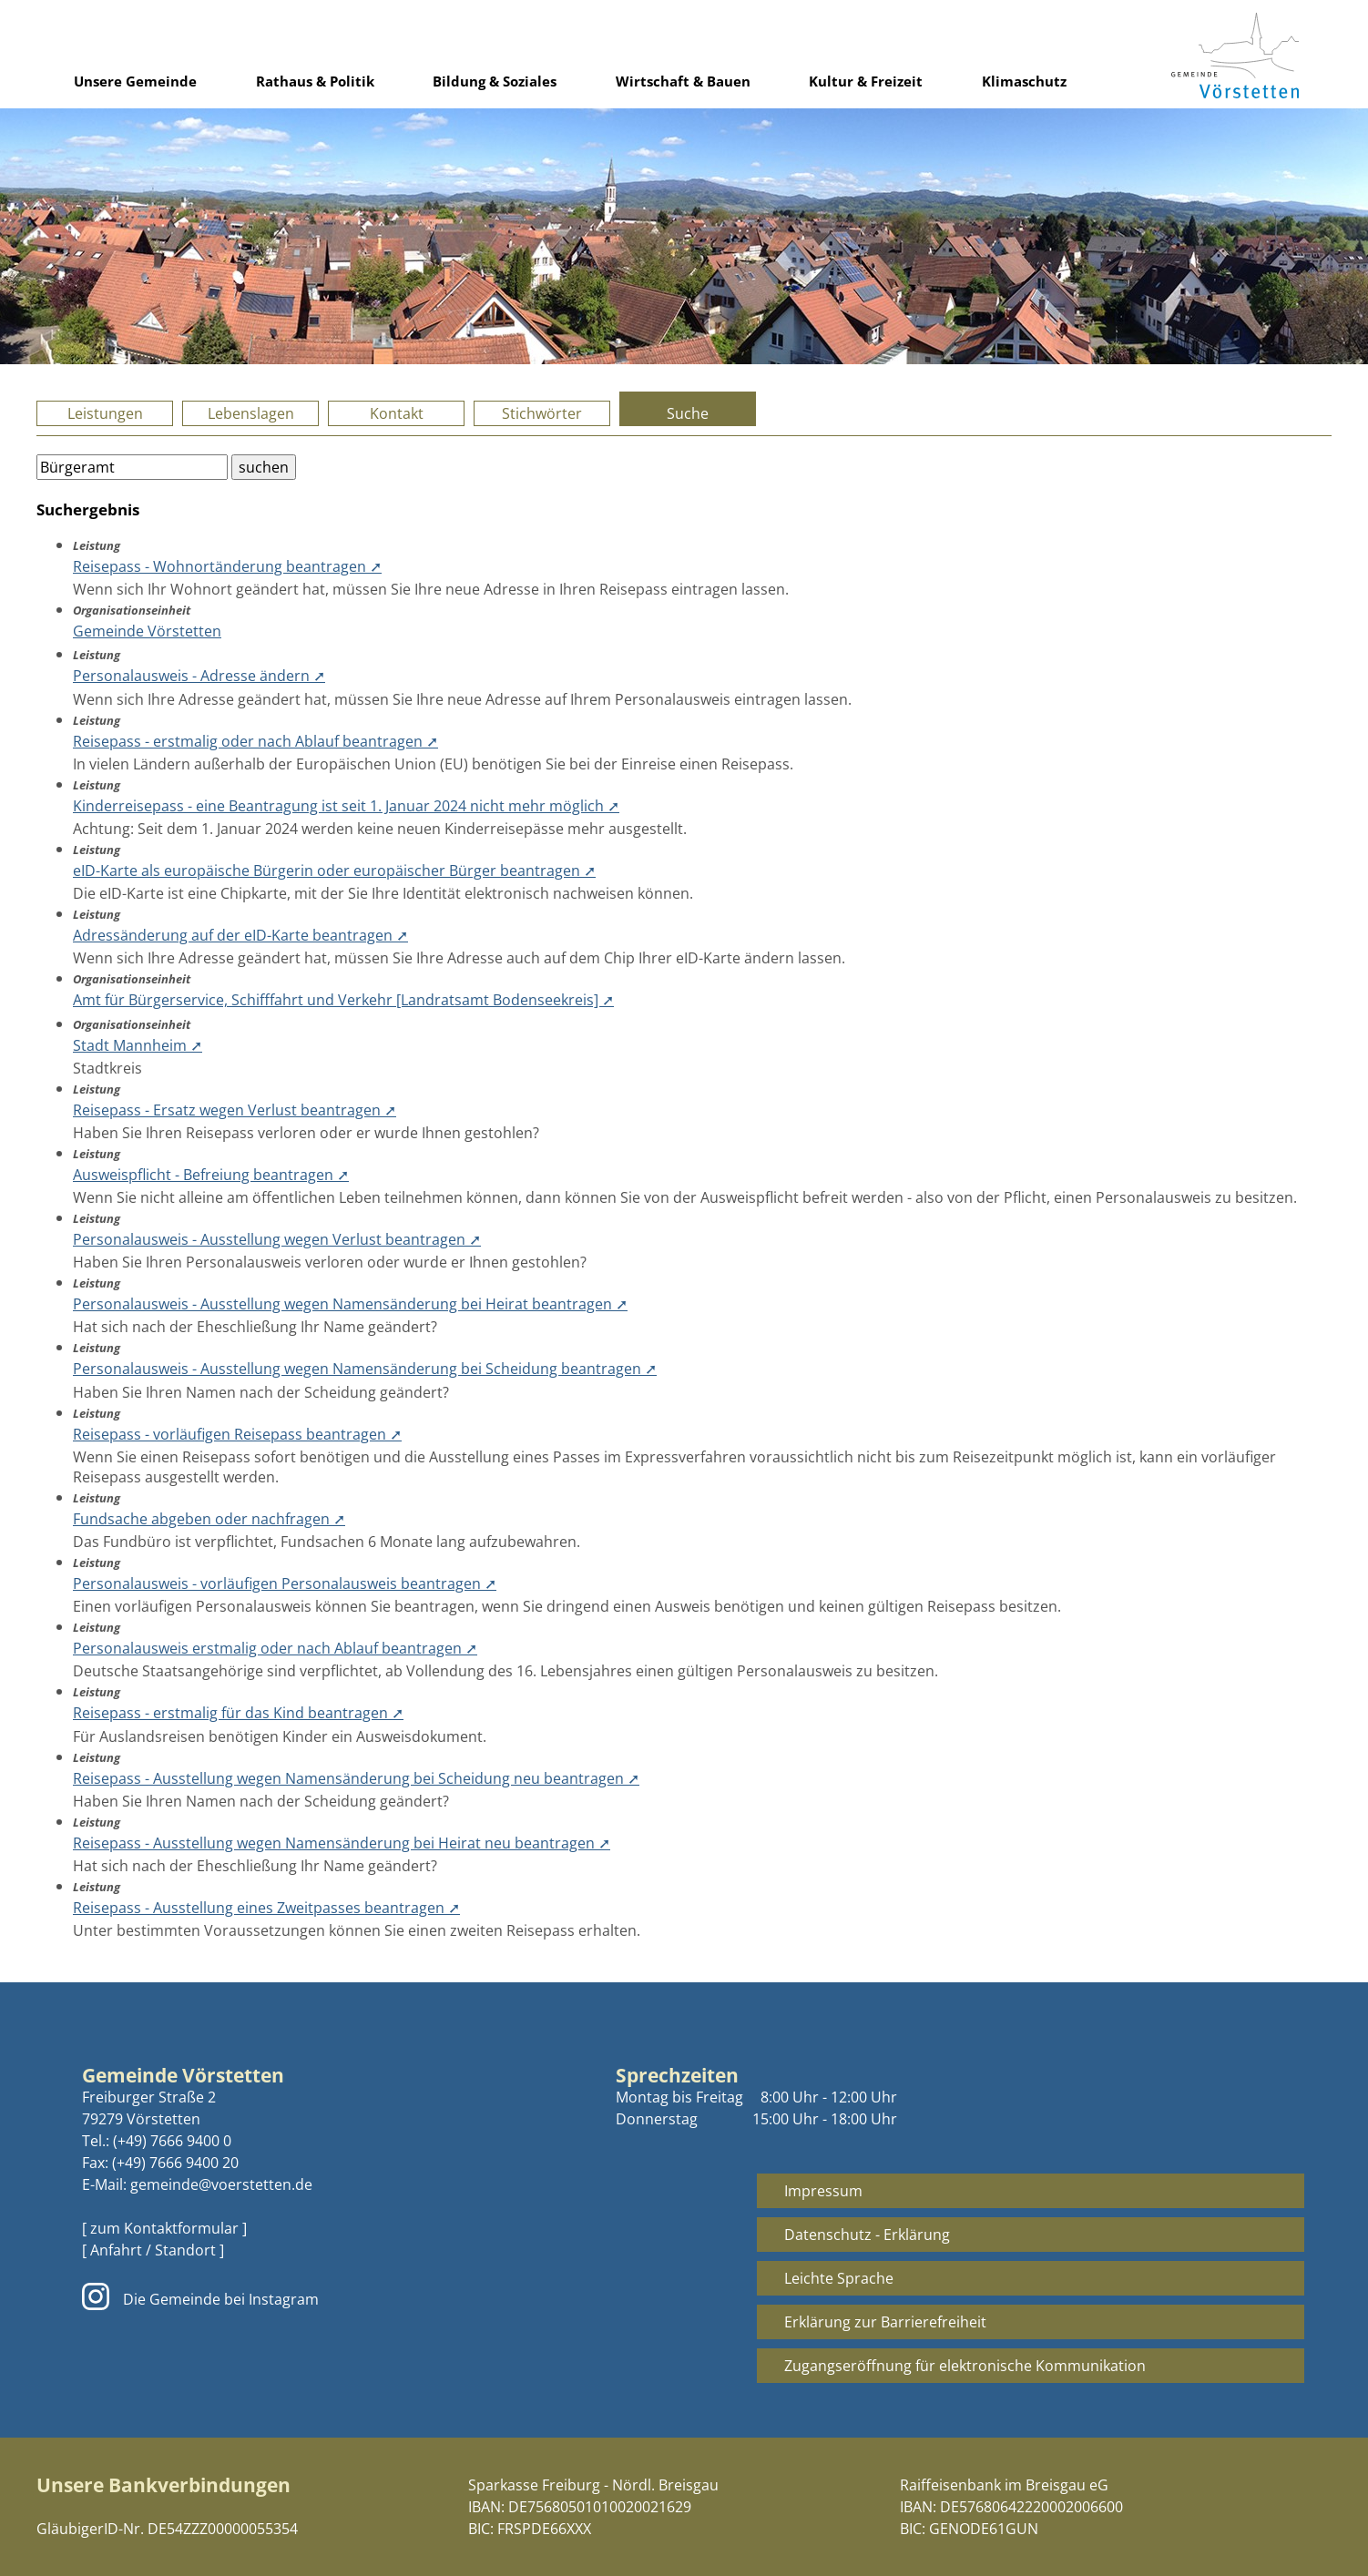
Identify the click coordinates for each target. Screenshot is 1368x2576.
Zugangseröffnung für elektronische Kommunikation (965, 2366)
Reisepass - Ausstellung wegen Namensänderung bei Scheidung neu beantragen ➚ (356, 1778)
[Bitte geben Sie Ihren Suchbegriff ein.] (132, 467)
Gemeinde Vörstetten (147, 631)
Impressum (823, 2191)
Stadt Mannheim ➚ (137, 1045)
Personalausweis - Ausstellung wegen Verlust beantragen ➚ (277, 1239)
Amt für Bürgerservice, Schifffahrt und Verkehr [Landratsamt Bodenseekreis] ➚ (343, 1000)
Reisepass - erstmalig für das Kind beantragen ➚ (238, 1713)
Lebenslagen (251, 413)
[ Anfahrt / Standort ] (153, 2250)
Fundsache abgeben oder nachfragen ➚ (209, 1519)
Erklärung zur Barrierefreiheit (885, 2322)
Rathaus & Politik (315, 81)
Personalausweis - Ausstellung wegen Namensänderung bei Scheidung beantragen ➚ (365, 1369)
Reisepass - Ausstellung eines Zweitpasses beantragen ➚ (266, 1908)
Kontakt (397, 413)
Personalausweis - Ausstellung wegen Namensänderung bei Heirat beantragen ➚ (350, 1304)
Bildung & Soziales (494, 81)
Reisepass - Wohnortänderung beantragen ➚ (227, 566)
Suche (688, 413)
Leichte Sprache (838, 2278)
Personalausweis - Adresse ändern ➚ (199, 676)
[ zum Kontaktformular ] (164, 2228)
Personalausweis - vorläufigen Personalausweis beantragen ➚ (284, 1583)
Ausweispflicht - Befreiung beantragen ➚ (211, 1175)
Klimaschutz (1024, 81)
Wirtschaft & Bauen (683, 81)
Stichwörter (542, 413)
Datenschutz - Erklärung (867, 2235)
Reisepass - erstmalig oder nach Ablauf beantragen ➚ (255, 741)
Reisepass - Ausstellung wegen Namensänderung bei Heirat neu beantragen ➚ (341, 1843)
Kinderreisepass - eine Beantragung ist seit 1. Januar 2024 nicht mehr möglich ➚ (346, 806)
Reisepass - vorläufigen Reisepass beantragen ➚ (237, 1434)
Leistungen (105, 413)
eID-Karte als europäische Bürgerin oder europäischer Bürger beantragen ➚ (334, 870)
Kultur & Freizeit (866, 81)
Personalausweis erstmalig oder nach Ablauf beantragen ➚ (275, 1648)
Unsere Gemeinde (135, 81)
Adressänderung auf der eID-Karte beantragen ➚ (240, 935)
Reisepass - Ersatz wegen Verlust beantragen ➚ (234, 1110)
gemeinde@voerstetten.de (221, 2184)
